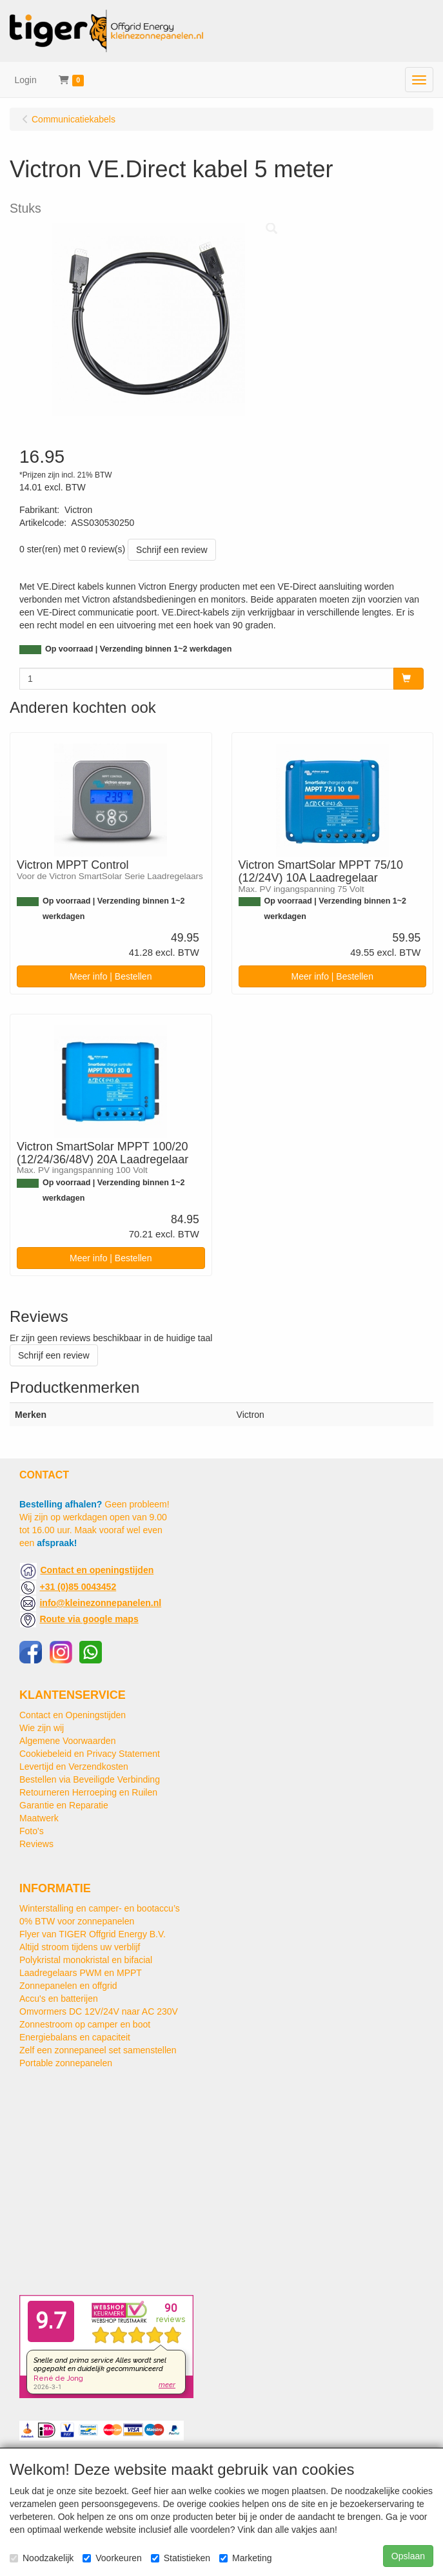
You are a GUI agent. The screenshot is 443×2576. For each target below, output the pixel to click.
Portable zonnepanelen (65, 2063)
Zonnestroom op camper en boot (84, 2024)
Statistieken (180, 2558)
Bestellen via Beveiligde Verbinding (89, 1779)
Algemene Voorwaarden (67, 1741)
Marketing (245, 2558)
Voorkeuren (112, 2558)
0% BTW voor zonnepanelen (76, 1921)
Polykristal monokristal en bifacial (85, 1960)
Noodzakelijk (42, 2558)
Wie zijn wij (41, 1728)
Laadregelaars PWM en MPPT (80, 1973)
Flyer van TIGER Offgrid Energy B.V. (92, 1934)
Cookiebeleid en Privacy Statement (89, 1753)
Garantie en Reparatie (63, 1805)
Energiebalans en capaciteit (74, 2037)
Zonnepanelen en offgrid (68, 1985)
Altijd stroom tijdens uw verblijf (80, 1947)
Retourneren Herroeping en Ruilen (88, 1792)
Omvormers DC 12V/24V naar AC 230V (98, 2011)
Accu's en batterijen (58, 1998)
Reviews (36, 1844)
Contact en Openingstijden (72, 1715)
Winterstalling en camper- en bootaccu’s (99, 1908)
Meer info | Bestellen (111, 976)
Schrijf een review (172, 550)
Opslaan (408, 2556)
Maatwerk (39, 1818)
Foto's (31, 1831)
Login (26, 80)
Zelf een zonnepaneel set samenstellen (98, 2050)
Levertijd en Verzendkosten (73, 1766)
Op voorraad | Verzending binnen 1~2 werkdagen (138, 649)
